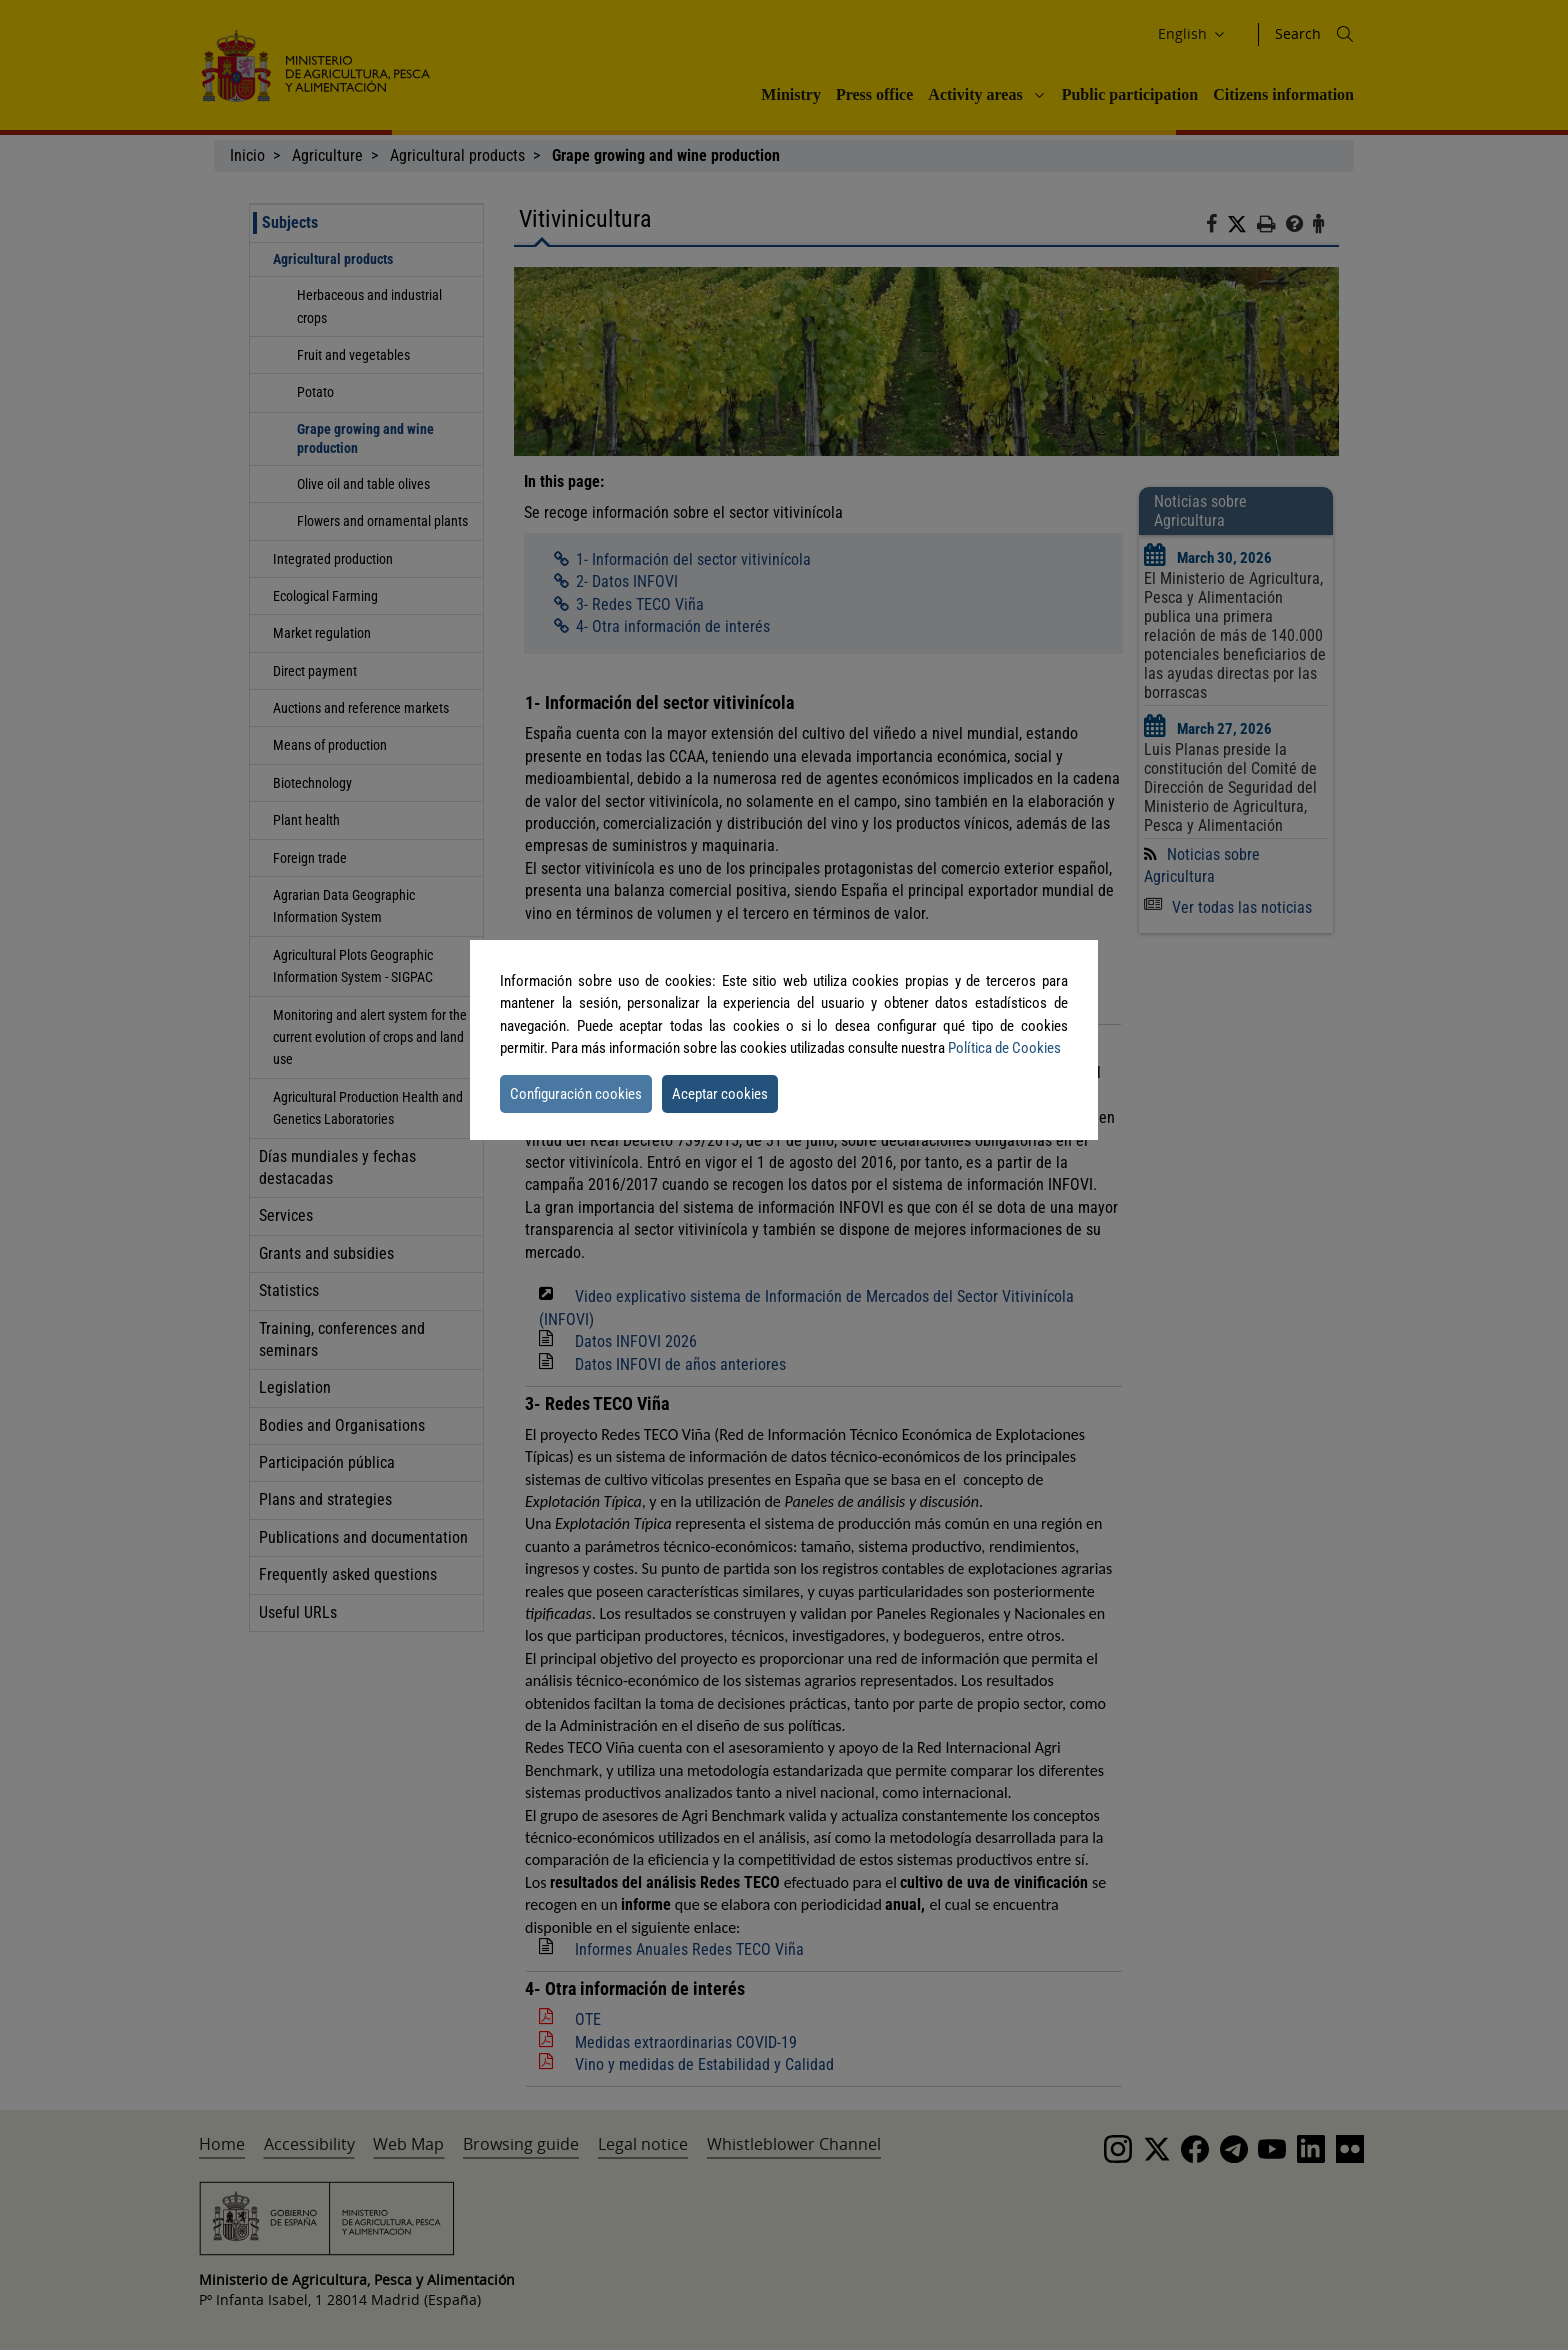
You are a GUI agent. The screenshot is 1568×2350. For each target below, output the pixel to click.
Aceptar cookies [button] (720, 1094)
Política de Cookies (1004, 1048)
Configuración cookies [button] (576, 1094)
